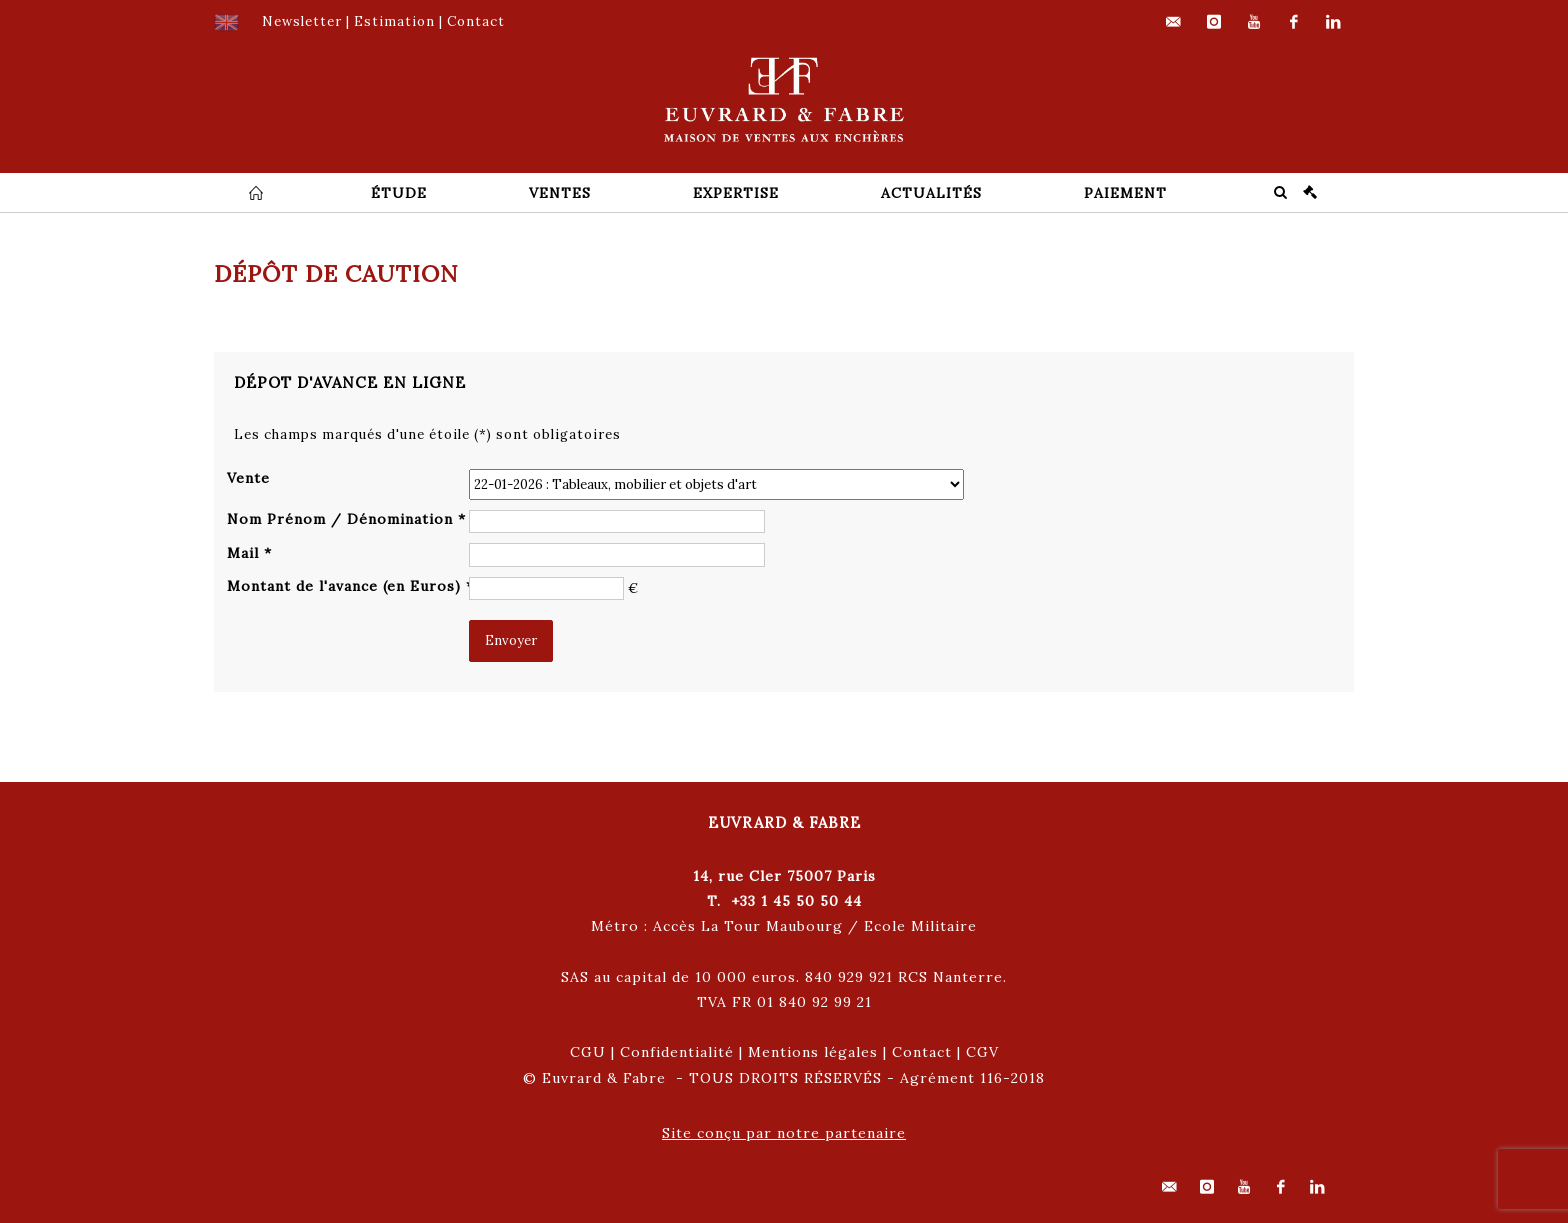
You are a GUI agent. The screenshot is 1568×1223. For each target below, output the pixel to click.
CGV (982, 1052)
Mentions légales (813, 1052)
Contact (922, 1052)
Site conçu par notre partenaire (784, 1133)
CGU (588, 1052)
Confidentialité (677, 1052)
